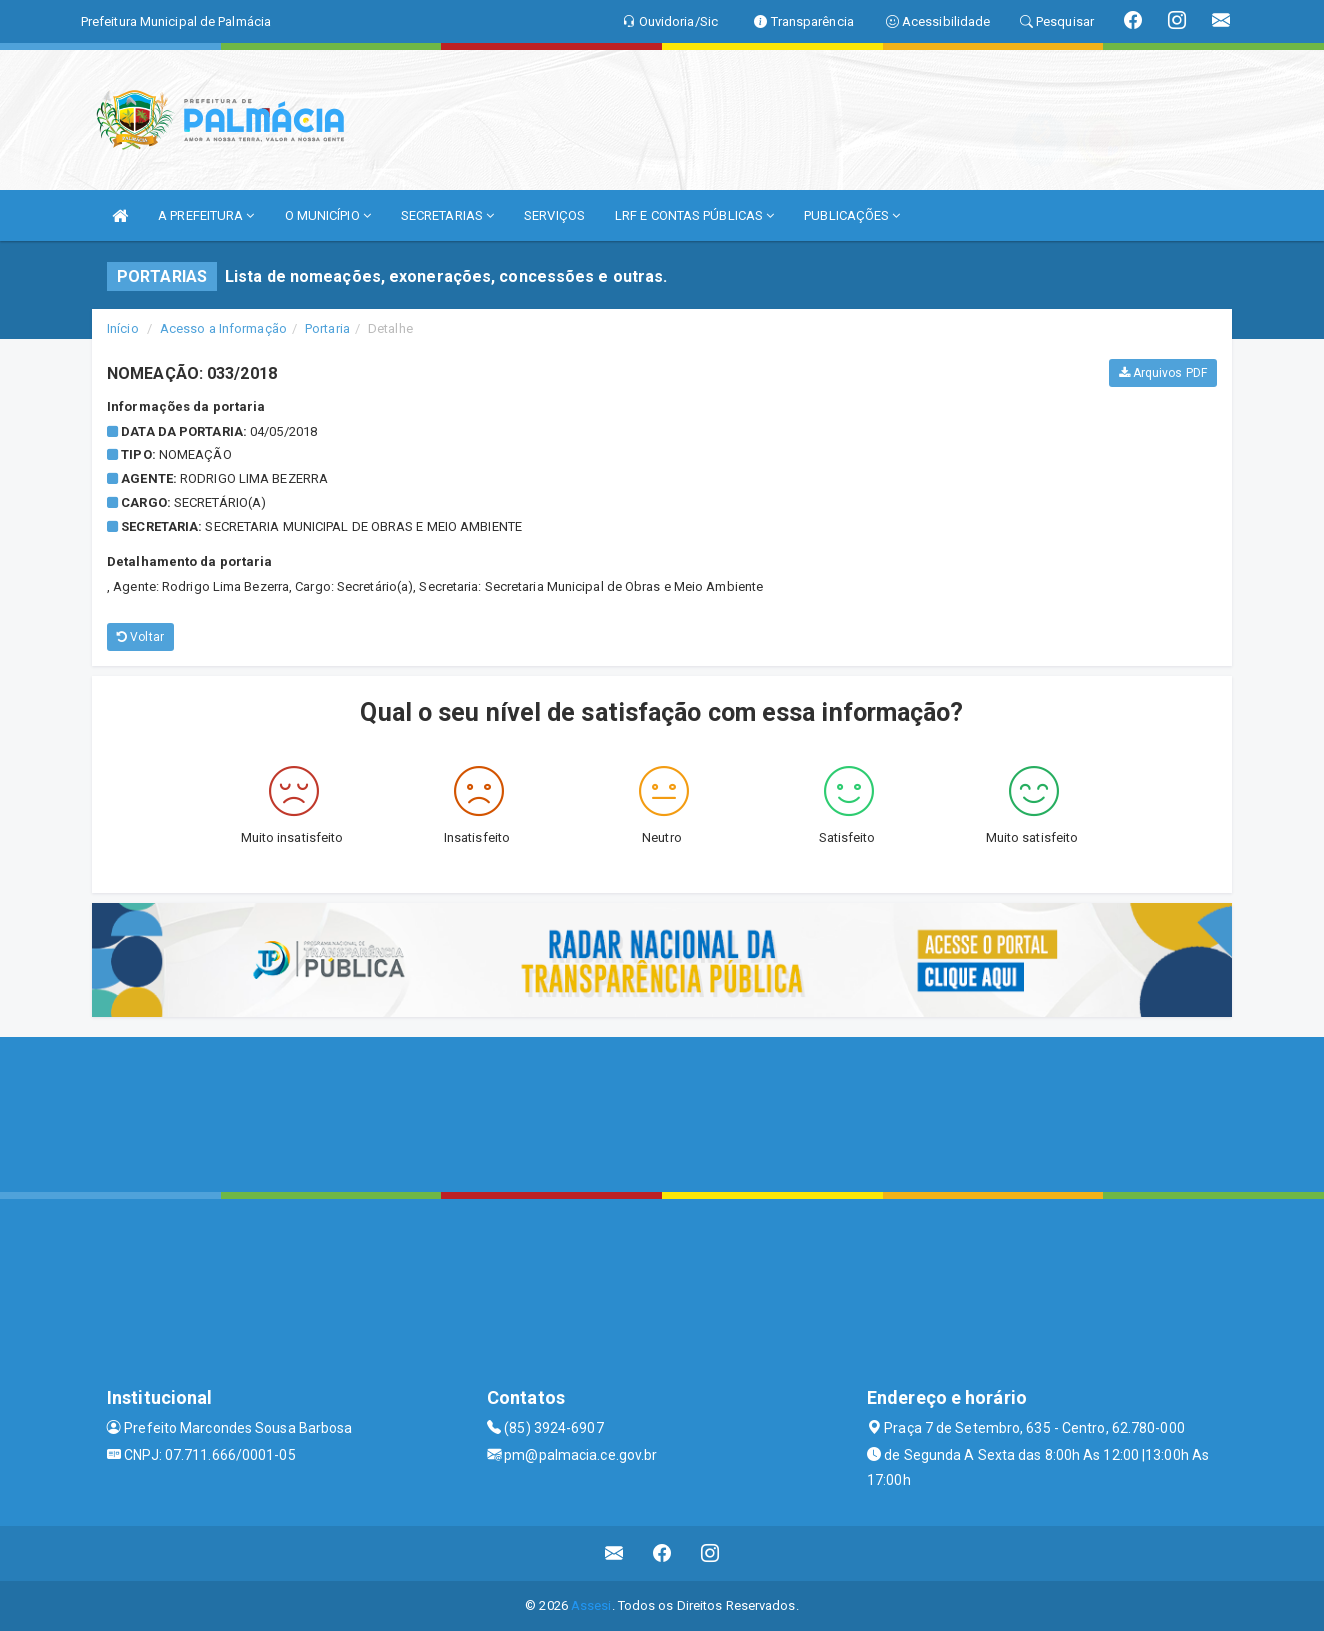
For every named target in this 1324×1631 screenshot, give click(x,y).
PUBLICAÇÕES (852, 215)
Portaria (327, 328)
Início (123, 328)
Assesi (591, 1605)
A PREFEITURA (206, 215)
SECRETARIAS (447, 215)
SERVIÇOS (554, 215)
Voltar (140, 637)
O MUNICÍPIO (328, 215)
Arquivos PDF (1163, 373)
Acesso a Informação (223, 328)
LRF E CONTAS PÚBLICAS (694, 215)
